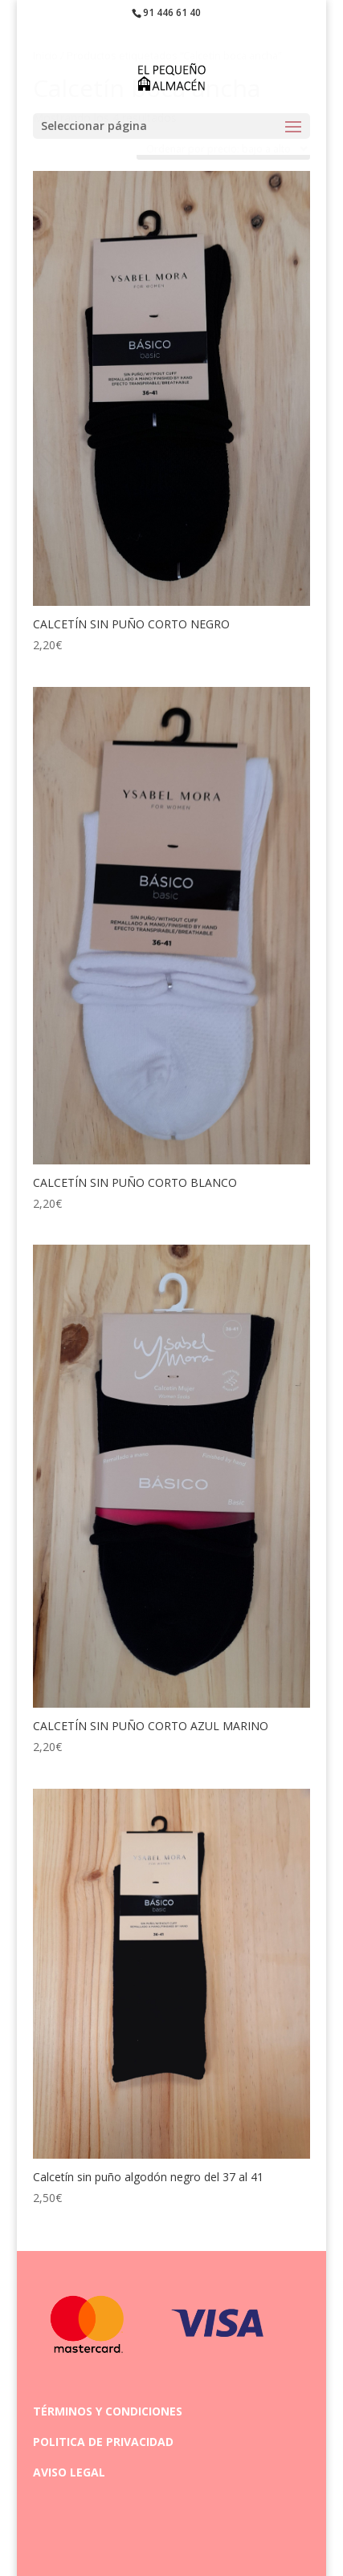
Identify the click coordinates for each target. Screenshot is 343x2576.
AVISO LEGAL (69, 2472)
